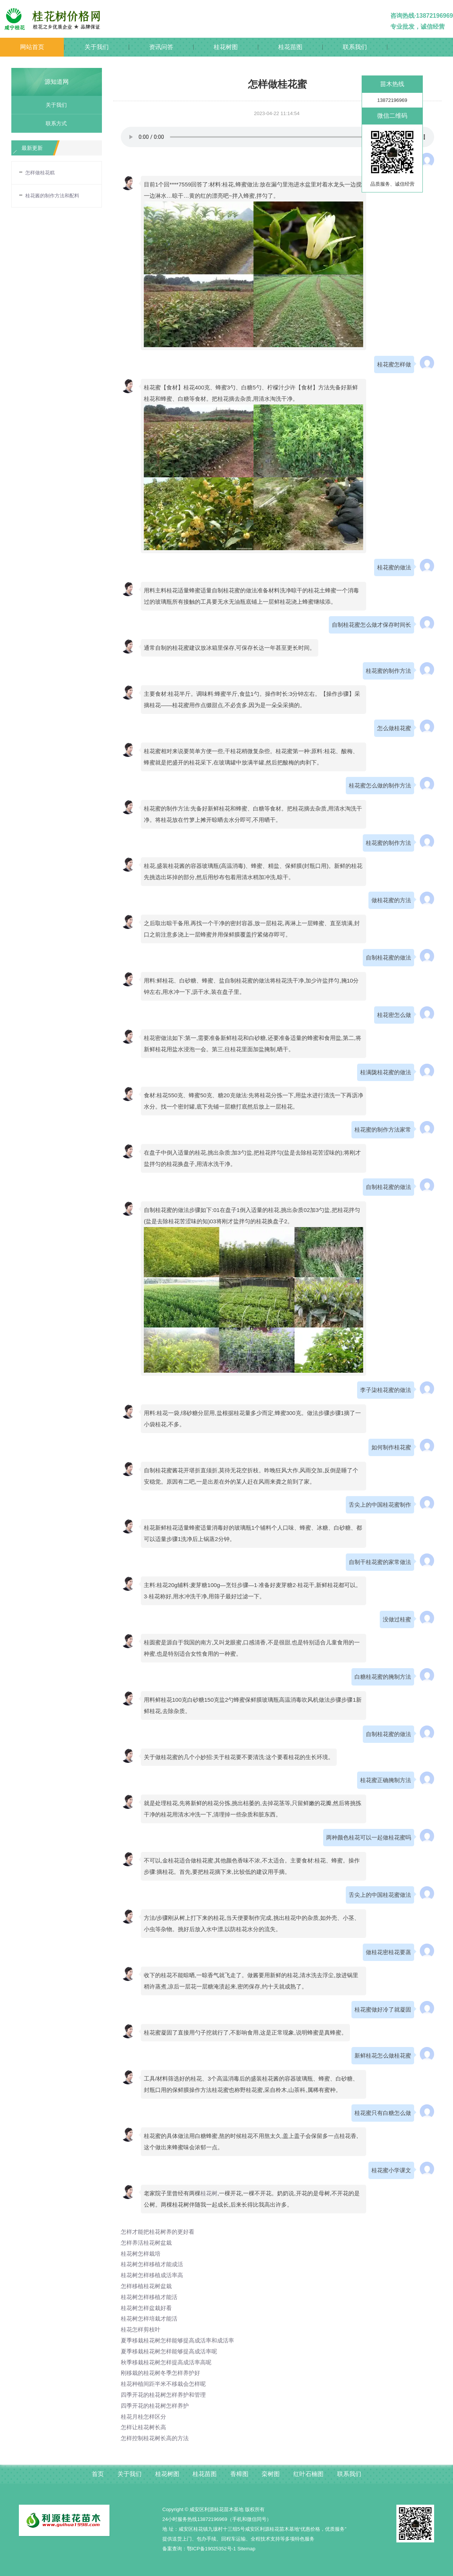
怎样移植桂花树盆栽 (148, 2286)
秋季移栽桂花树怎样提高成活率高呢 (169, 2362)
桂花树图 (226, 47)
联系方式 (53, 123)
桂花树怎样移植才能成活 (154, 2264)
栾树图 (271, 2474)
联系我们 (355, 47)
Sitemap (246, 2548)
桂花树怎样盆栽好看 (148, 2308)
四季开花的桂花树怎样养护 (157, 2405)
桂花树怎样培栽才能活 (151, 2318)
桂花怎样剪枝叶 (142, 2329)
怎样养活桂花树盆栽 (148, 2242)
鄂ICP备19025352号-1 (211, 2548)
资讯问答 (161, 47)
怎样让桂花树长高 (145, 2427)
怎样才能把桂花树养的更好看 (160, 2231)
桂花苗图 (290, 47)
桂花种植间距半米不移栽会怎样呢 (166, 2384)
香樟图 (239, 2474)
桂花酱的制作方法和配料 (52, 195)
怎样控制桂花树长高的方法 (157, 2438)
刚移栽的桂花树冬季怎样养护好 (163, 2373)
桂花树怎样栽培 (142, 2253)
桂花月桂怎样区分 (145, 2416)
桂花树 (208, 2193)
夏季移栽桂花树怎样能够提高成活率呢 (172, 2351)
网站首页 (32, 47)
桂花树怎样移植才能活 (151, 2297)
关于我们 (97, 47)
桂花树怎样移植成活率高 (154, 2275)
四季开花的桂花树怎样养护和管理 (166, 2394)
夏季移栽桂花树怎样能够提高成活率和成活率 (181, 2340)
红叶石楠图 (308, 2474)
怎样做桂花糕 (40, 172)
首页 (98, 2474)
